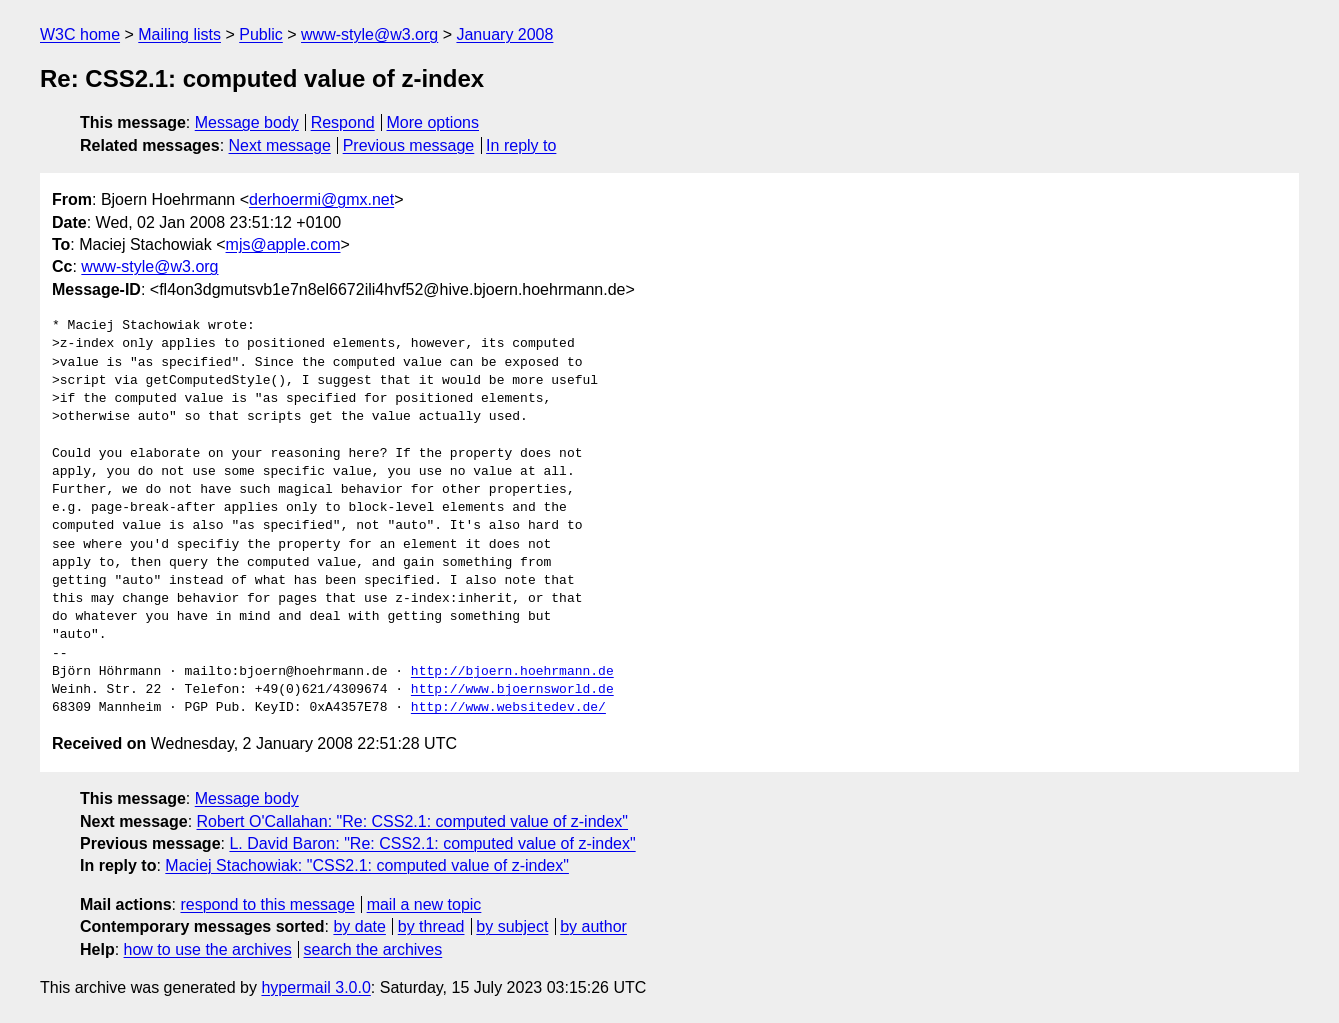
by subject (512, 926)
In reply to (521, 145)
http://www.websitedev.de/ (508, 708)
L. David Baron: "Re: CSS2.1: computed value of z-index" (432, 843)
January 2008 (504, 34)
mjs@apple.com (283, 244)
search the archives (373, 949)
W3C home (80, 34)
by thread (431, 926)
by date (359, 926)
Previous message (409, 145)
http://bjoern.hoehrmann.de (512, 672)
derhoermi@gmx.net (321, 199)
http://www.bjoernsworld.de (512, 690)
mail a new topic (424, 904)
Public (261, 34)
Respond (343, 122)
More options (433, 122)
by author (593, 926)
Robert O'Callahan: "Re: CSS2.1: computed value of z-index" (413, 821)
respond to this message (267, 904)
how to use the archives (208, 949)
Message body (247, 122)
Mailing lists (179, 34)
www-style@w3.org (369, 34)
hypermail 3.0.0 (315, 987)
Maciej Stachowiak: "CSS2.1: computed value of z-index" (367, 865)
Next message (280, 145)
